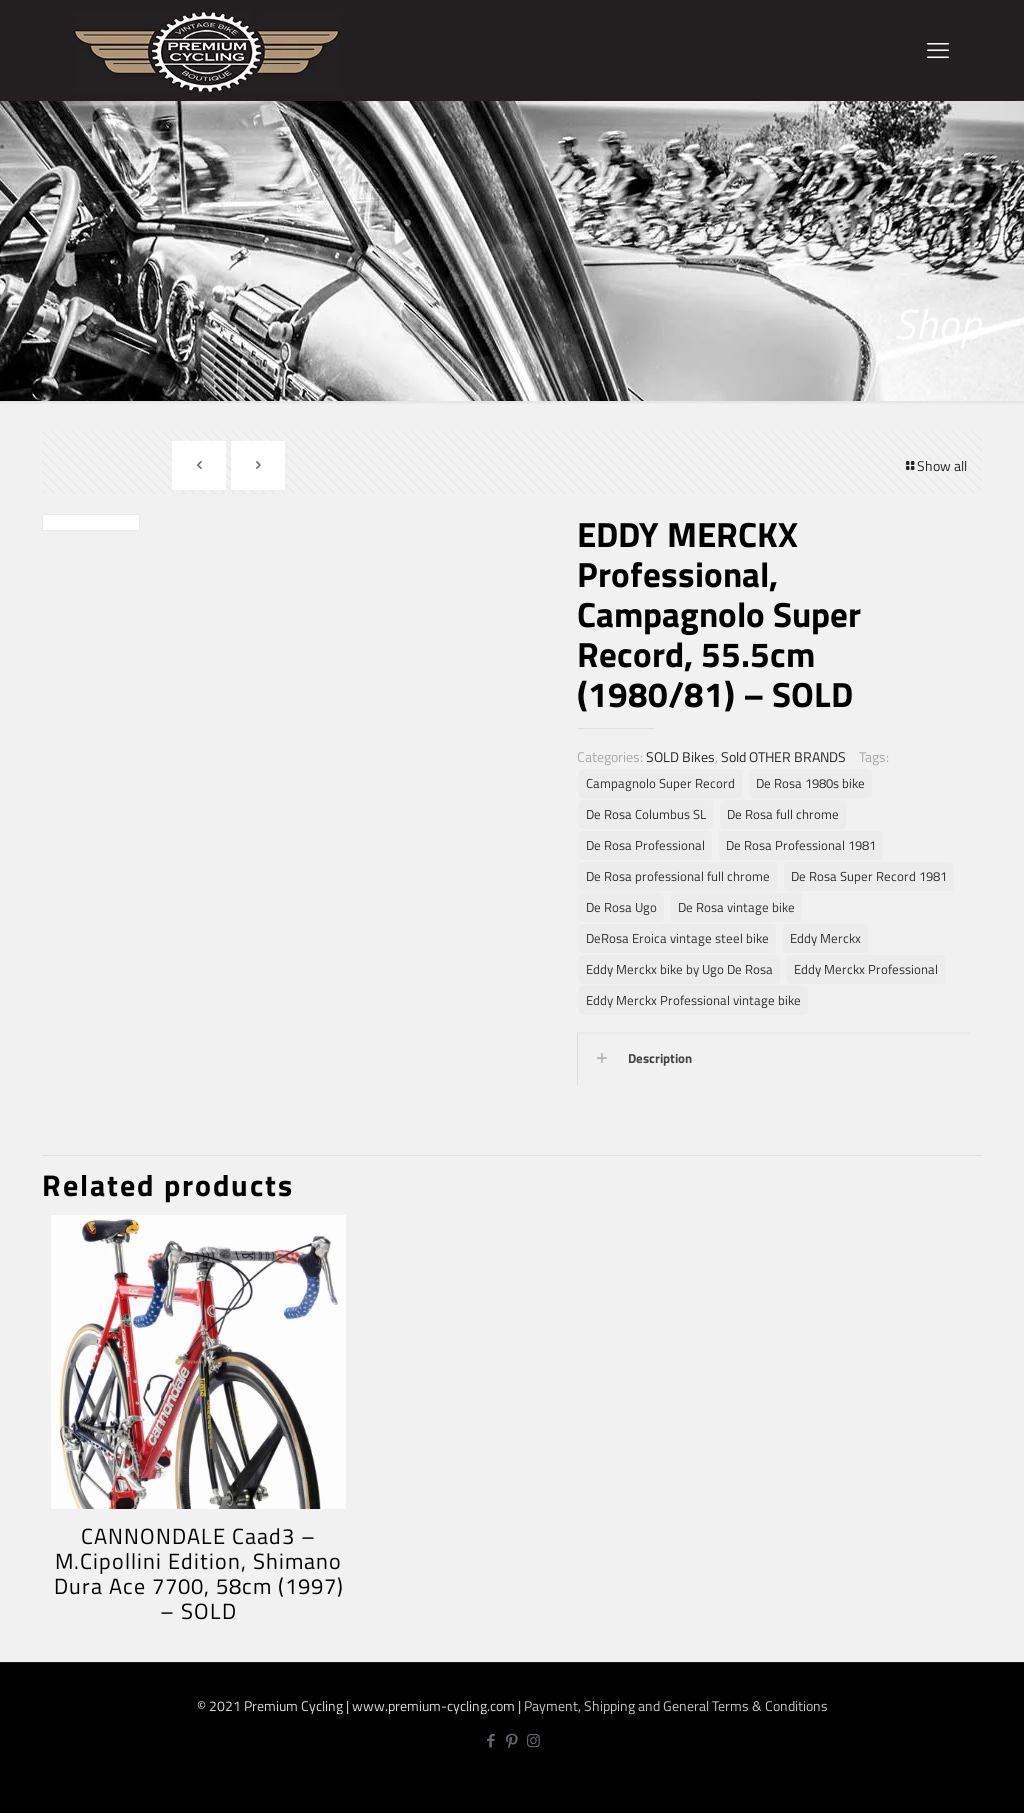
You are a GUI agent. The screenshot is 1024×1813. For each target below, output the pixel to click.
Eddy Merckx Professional (866, 969)
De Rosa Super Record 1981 (869, 876)
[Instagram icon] (533, 1740)
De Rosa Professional (645, 845)
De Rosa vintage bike (736, 907)
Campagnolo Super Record (660, 783)
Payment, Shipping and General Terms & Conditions (676, 1705)
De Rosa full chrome (783, 814)
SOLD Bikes (680, 756)
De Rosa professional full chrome (678, 876)
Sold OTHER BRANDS (783, 756)
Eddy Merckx (825, 938)
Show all (935, 465)
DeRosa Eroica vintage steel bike (677, 938)
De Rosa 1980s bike (810, 783)
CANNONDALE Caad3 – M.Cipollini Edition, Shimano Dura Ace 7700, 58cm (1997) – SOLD (199, 1573)
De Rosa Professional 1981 (801, 845)
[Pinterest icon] (512, 1740)
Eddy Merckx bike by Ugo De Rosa (679, 969)
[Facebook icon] (491, 1740)
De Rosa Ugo (621, 907)
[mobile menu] (938, 50)
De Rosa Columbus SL (646, 814)
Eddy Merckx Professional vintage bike (693, 1000)
